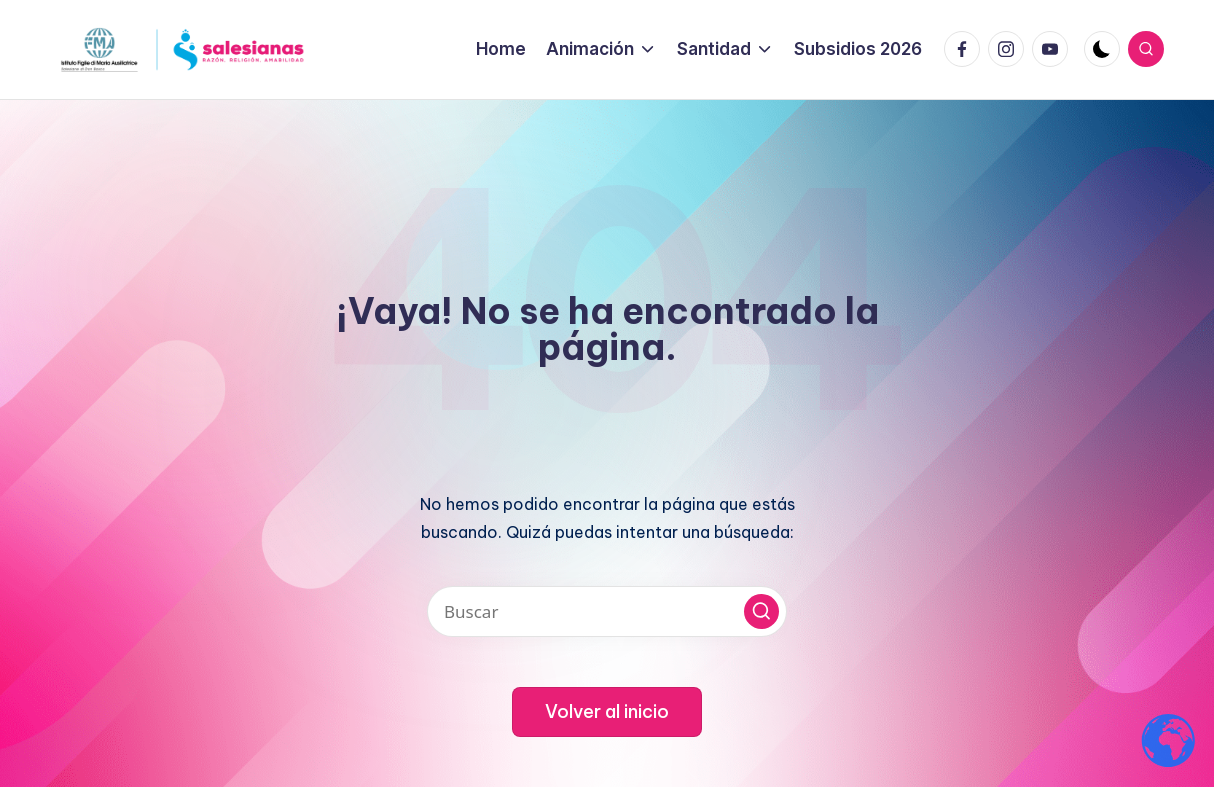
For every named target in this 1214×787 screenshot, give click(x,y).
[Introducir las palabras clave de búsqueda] (607, 611)
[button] (761, 611)
